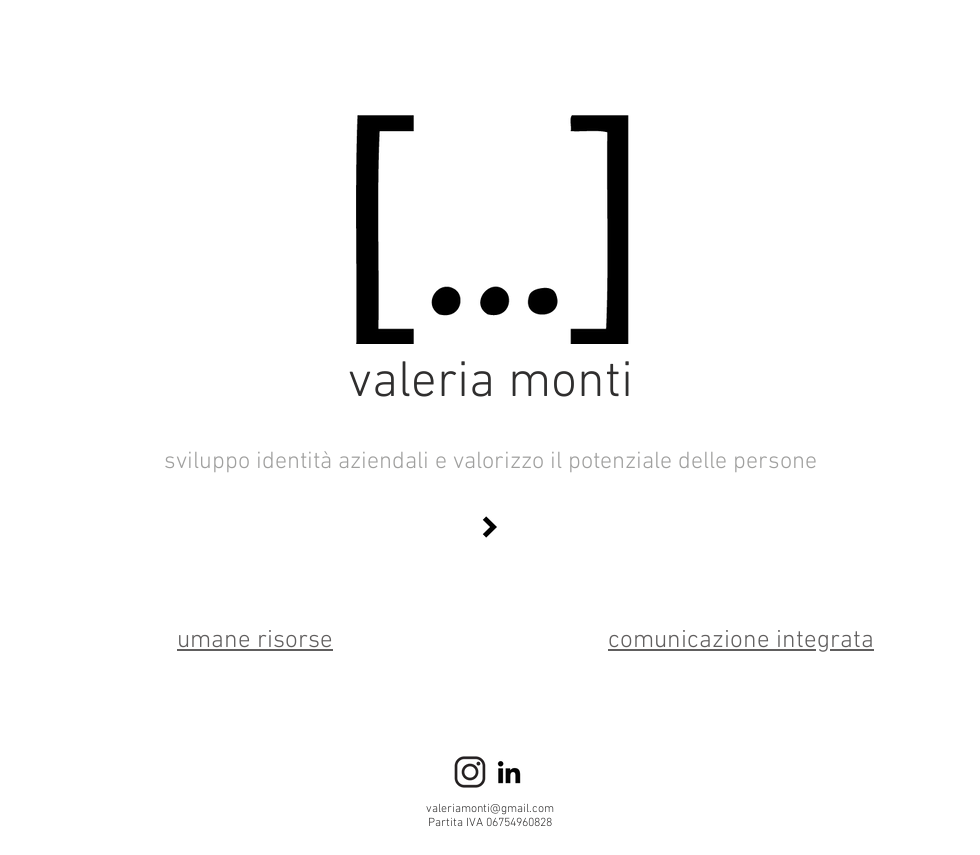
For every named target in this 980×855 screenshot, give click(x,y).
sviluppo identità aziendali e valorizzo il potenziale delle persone (490, 462)
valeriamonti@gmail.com (490, 809)
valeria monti (490, 383)
